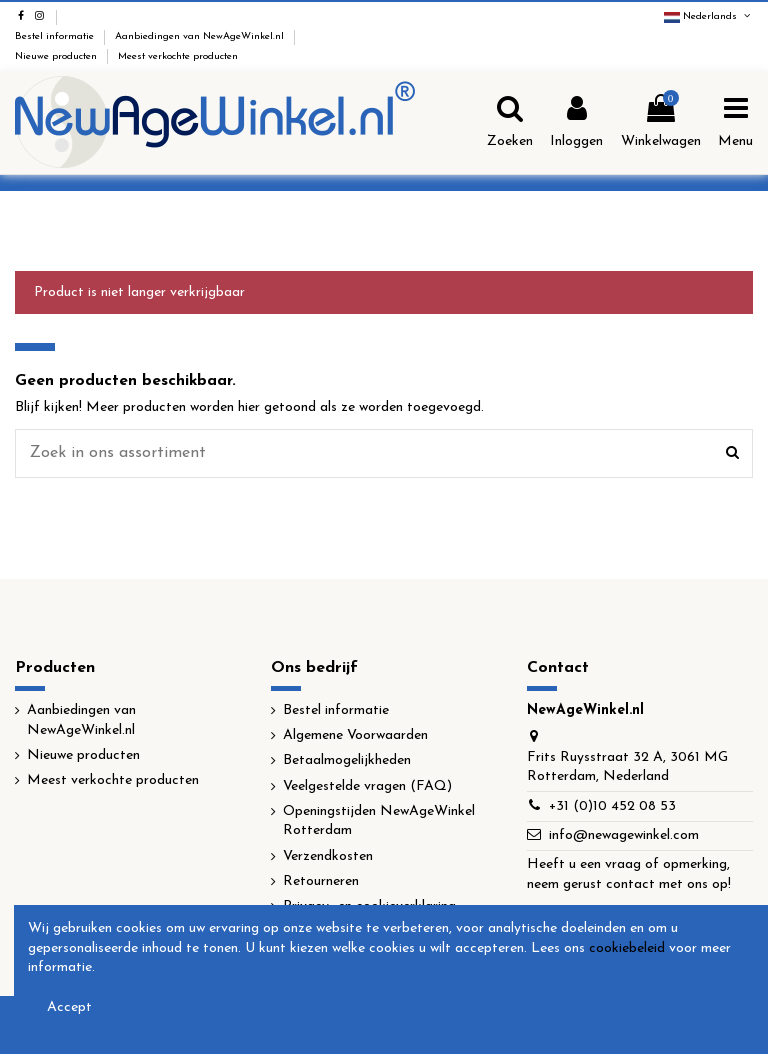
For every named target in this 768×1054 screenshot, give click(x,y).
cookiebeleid (627, 948)
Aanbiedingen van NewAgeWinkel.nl (201, 36)
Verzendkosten (328, 856)
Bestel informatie (56, 36)
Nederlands (708, 16)
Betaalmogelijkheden (347, 760)
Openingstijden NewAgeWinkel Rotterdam (379, 821)
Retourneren (321, 881)
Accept (69, 1007)
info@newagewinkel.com (624, 835)
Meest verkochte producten (178, 56)
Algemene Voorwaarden (355, 735)
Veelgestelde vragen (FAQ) (367, 786)
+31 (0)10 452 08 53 (612, 806)
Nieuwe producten (57, 56)
